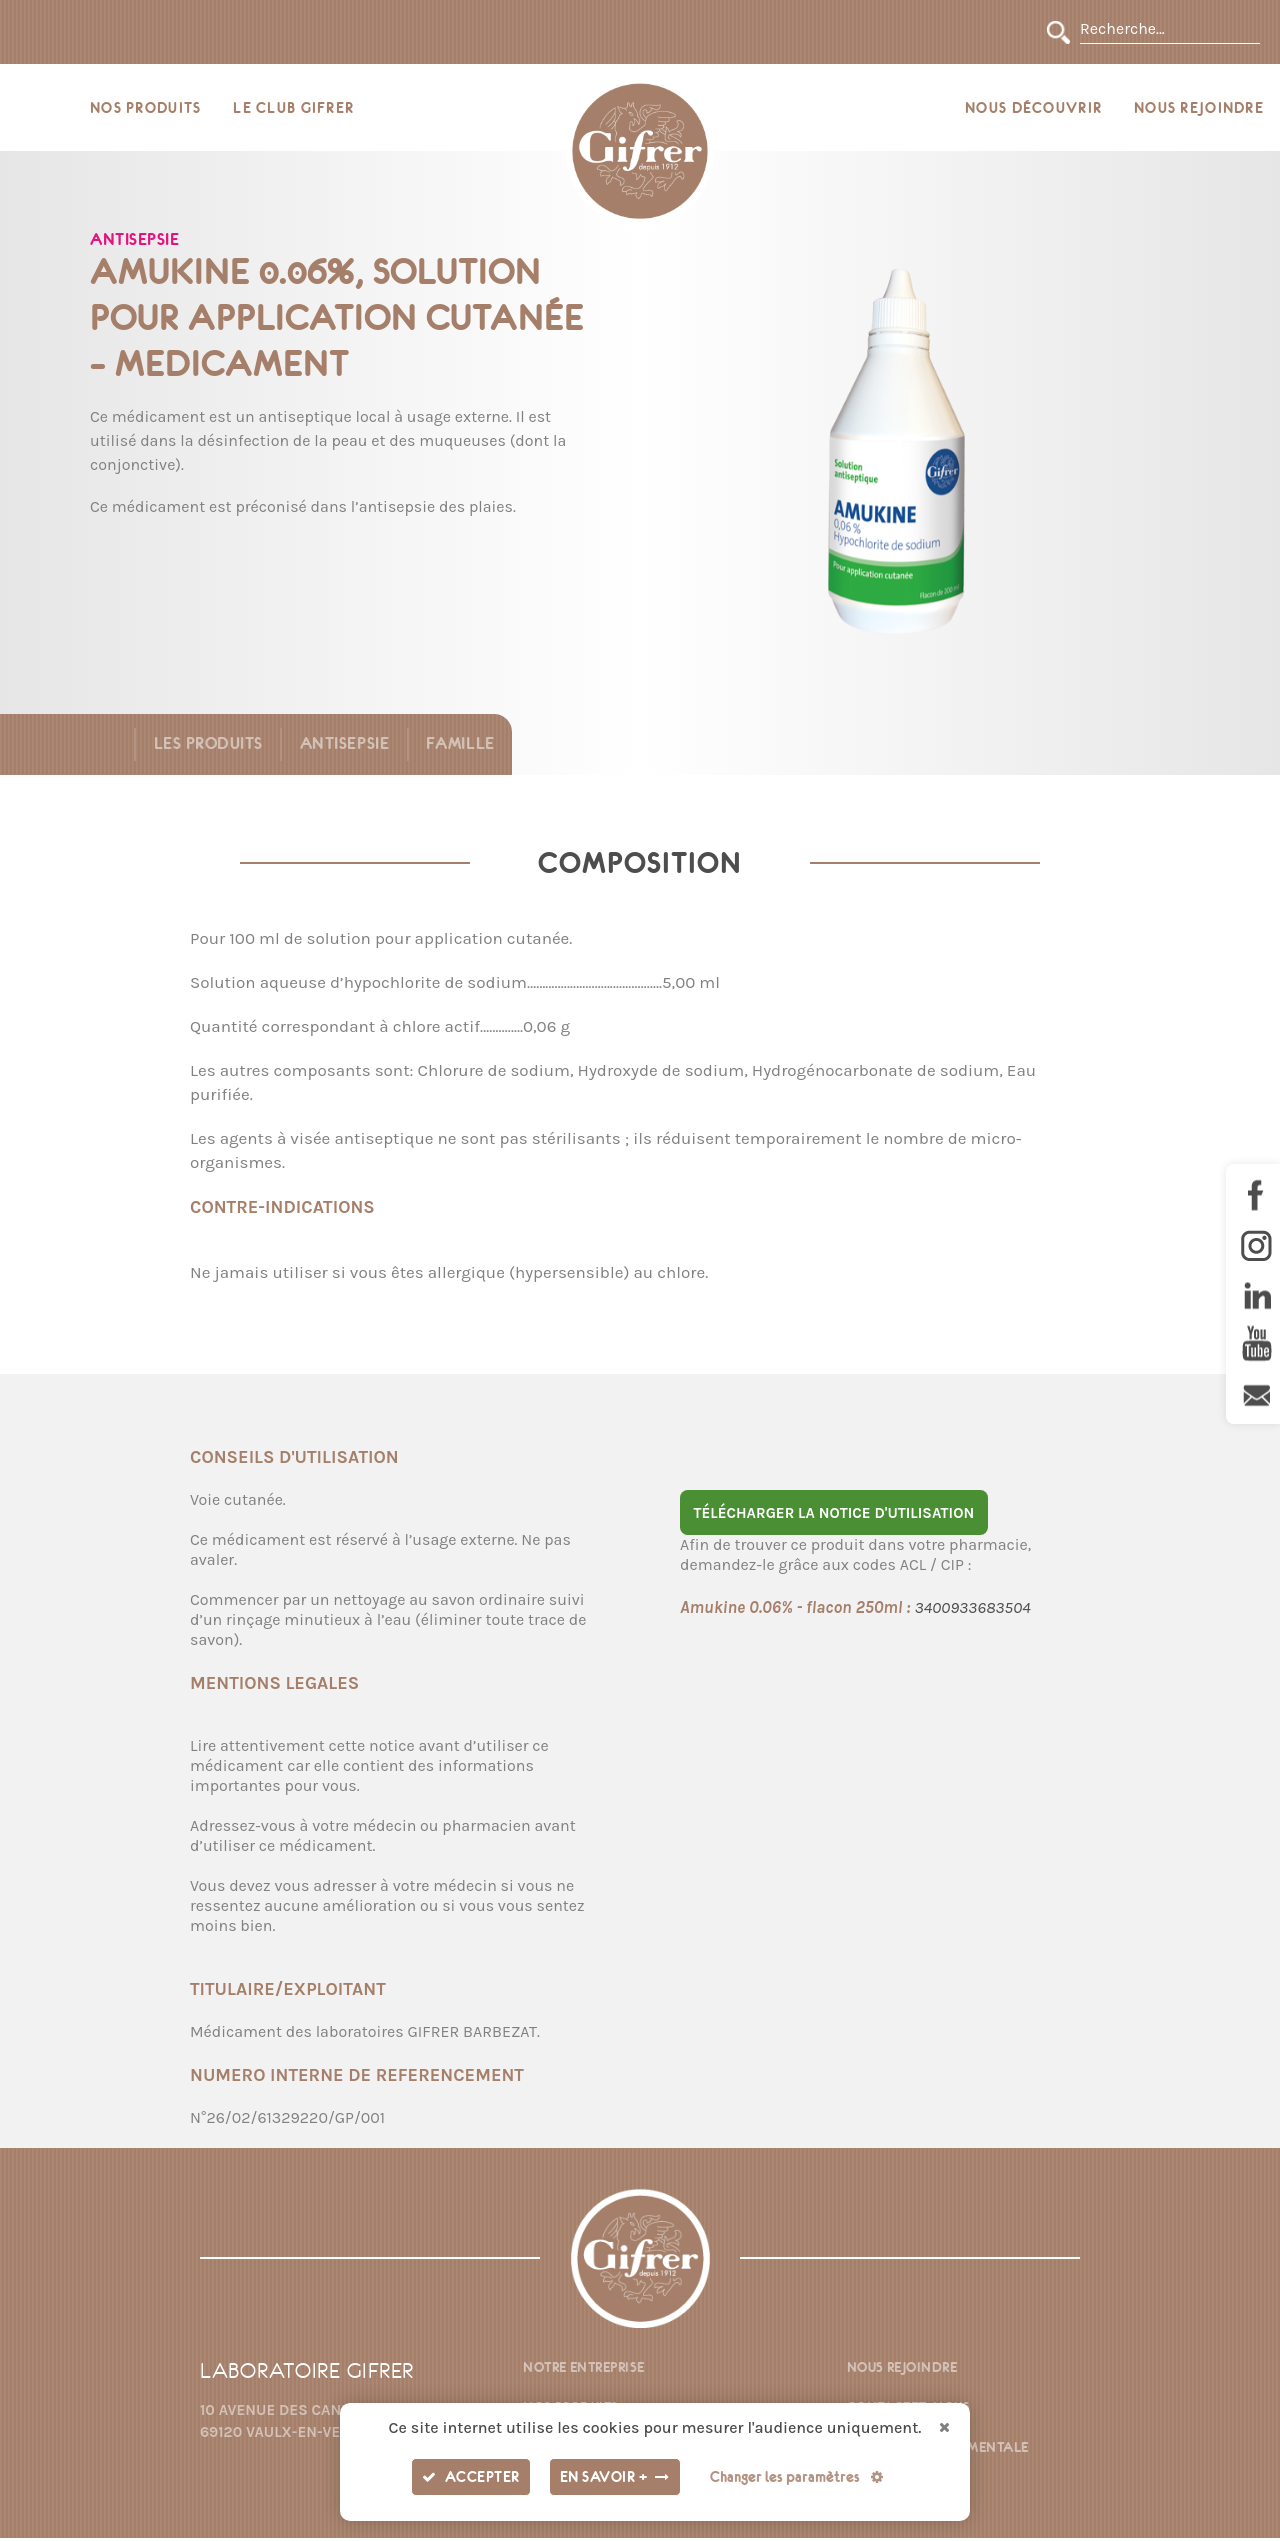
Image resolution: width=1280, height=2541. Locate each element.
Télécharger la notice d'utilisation (834, 1516)
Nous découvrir (1033, 109)
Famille (459, 746)
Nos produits (145, 109)
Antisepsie (342, 746)
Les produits (204, 746)
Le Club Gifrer (293, 109)
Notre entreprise (583, 2370)
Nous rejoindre (1199, 109)
